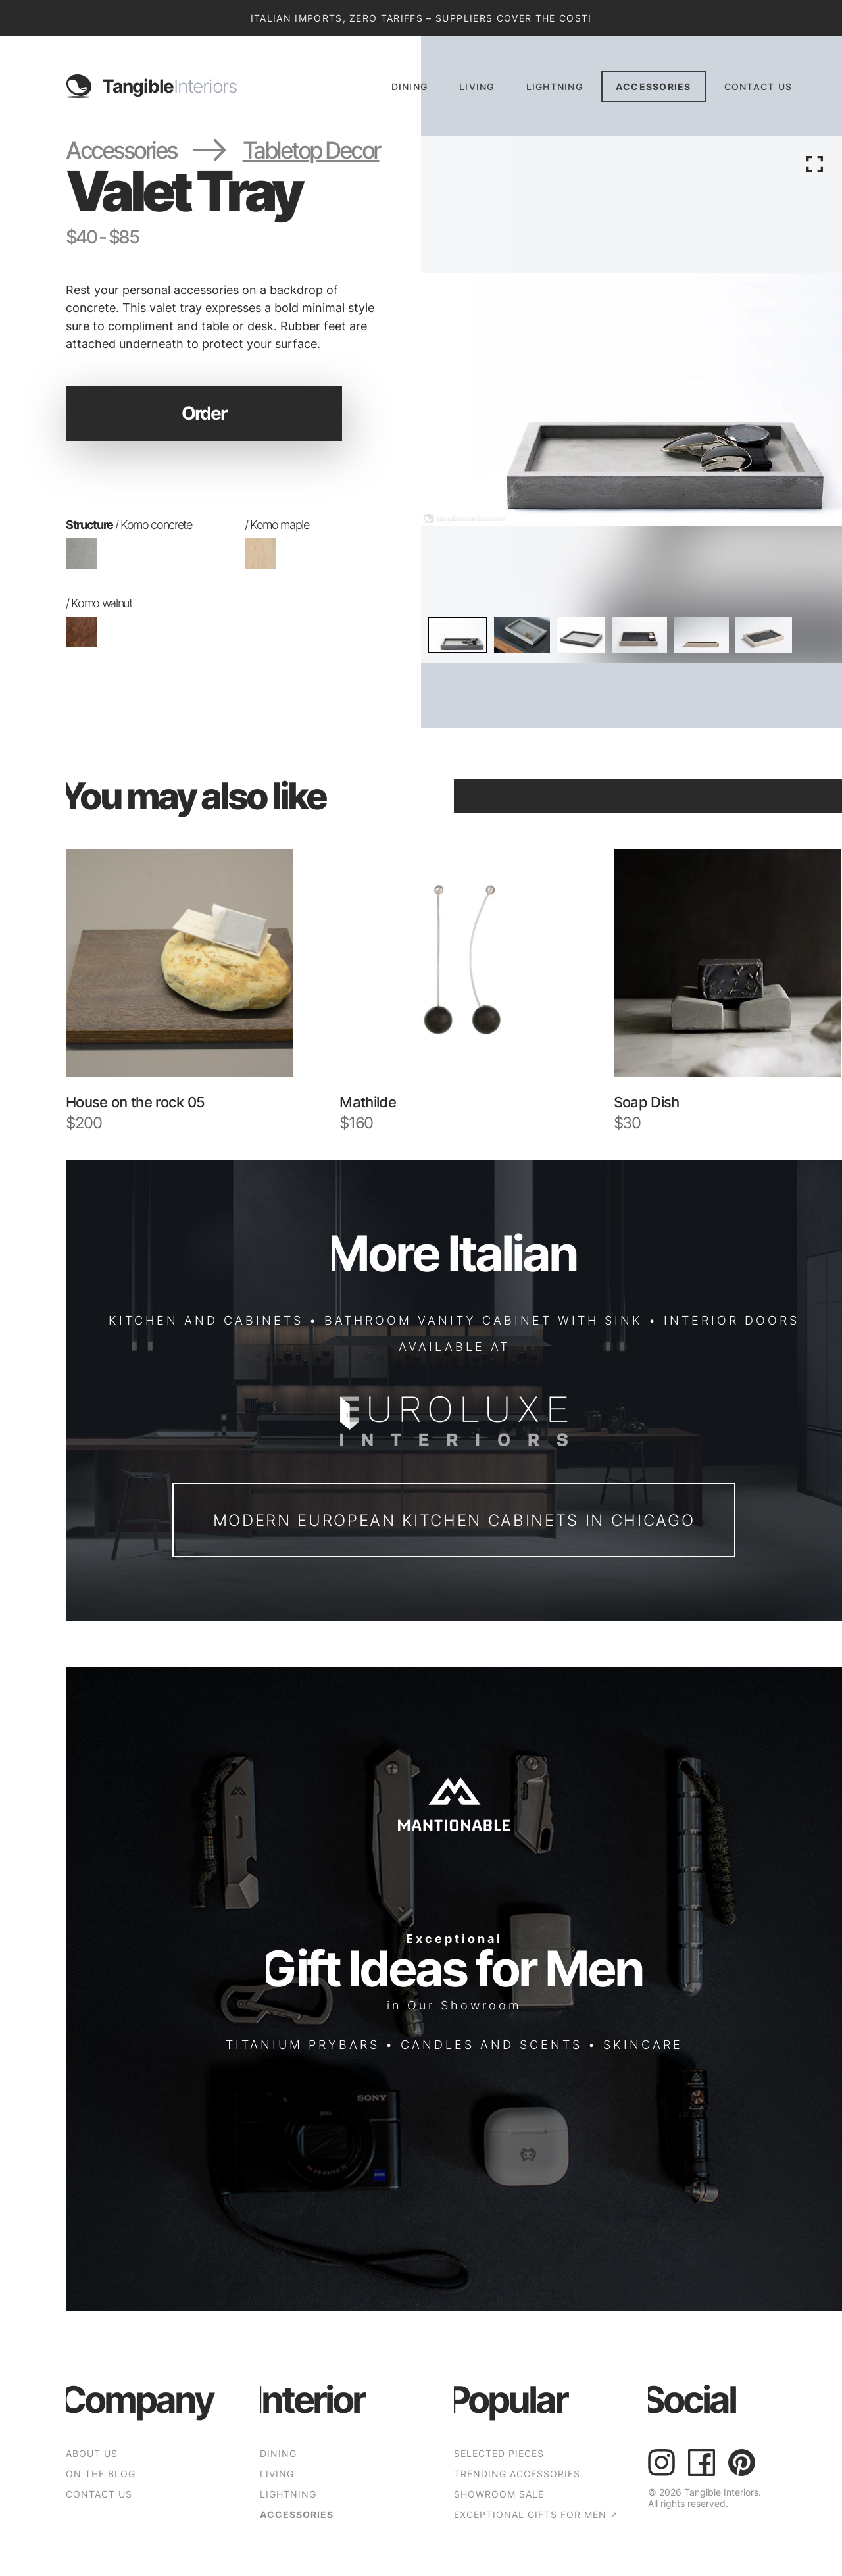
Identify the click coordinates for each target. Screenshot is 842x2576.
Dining (409, 86)
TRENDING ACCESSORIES (517, 2473)
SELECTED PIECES (499, 2453)
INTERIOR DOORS (731, 1320)
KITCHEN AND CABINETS (206, 1320)
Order (204, 413)
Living (477, 86)
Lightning (554, 86)
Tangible (169, 86)
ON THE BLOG (101, 2473)
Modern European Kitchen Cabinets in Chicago (454, 1520)
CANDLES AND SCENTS (491, 2044)
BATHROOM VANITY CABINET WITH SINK (483, 1320)
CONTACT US (758, 86)
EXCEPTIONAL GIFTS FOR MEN (536, 2514)
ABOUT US (92, 2453)
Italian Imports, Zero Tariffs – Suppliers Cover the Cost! (421, 18)
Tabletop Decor (311, 150)
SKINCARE (643, 2044)
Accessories (653, 86)
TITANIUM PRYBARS (303, 2044)
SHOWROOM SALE (499, 2494)
